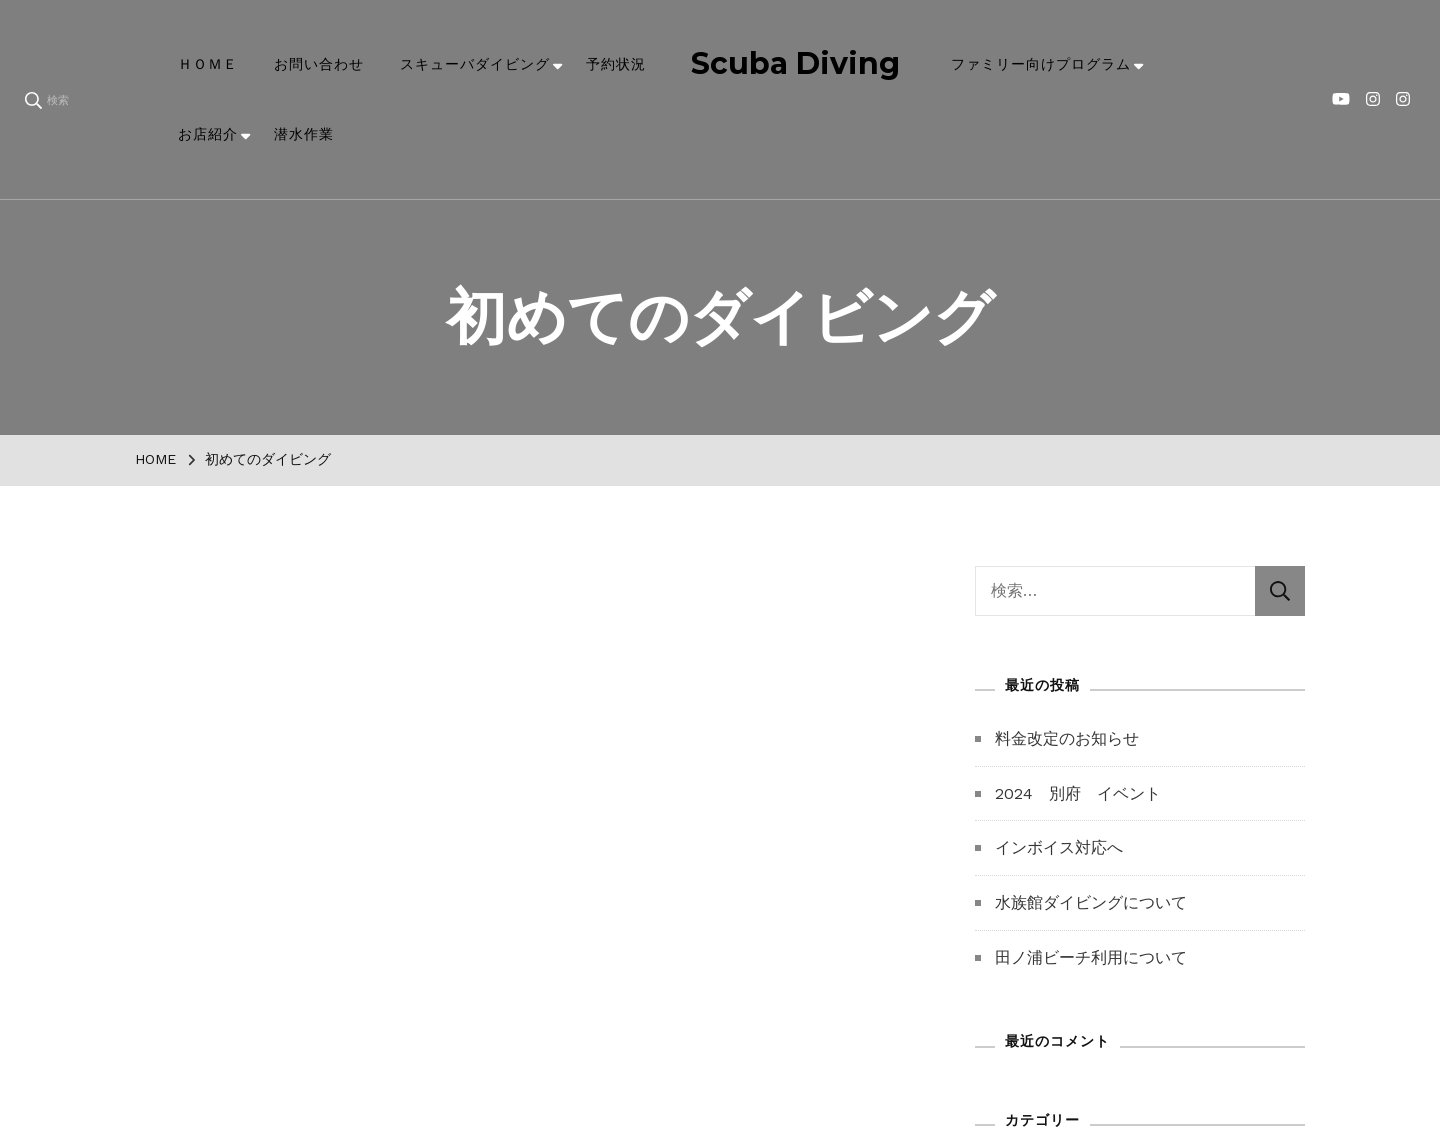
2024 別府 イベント (1078, 793)
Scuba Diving (795, 63)
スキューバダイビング (475, 64)
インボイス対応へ (1059, 847)
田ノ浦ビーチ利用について (1091, 957)
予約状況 (616, 64)
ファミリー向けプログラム (1041, 64)
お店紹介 (208, 134)
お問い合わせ (319, 64)
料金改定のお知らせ (1067, 738)
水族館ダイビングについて (1091, 902)
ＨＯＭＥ (208, 64)
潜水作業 (304, 134)
